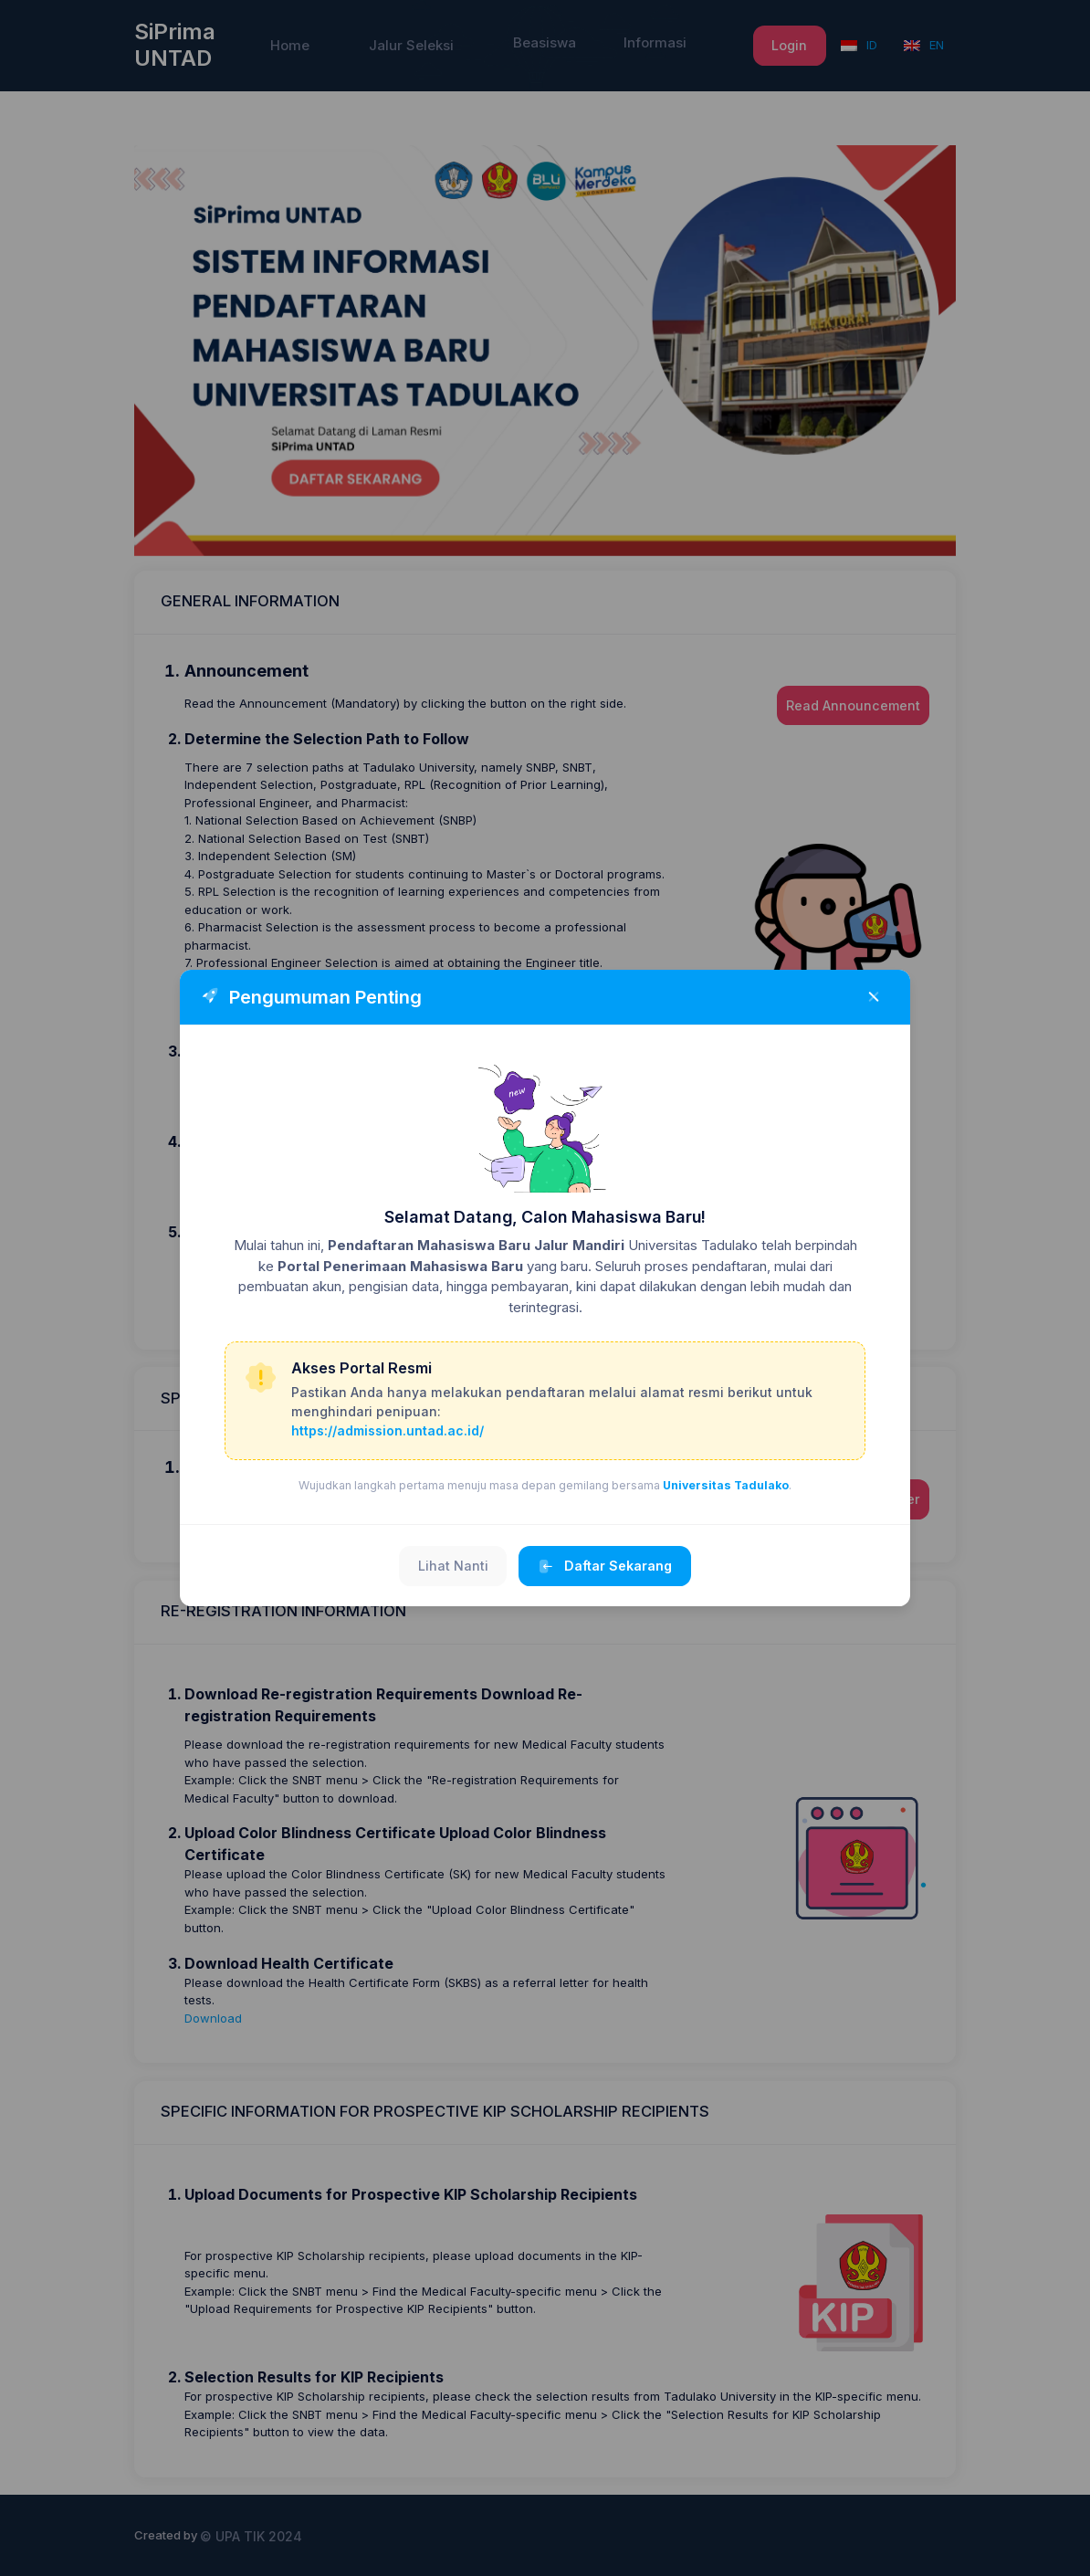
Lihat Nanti (453, 1565)
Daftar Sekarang (605, 1566)
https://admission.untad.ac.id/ (387, 1430)
